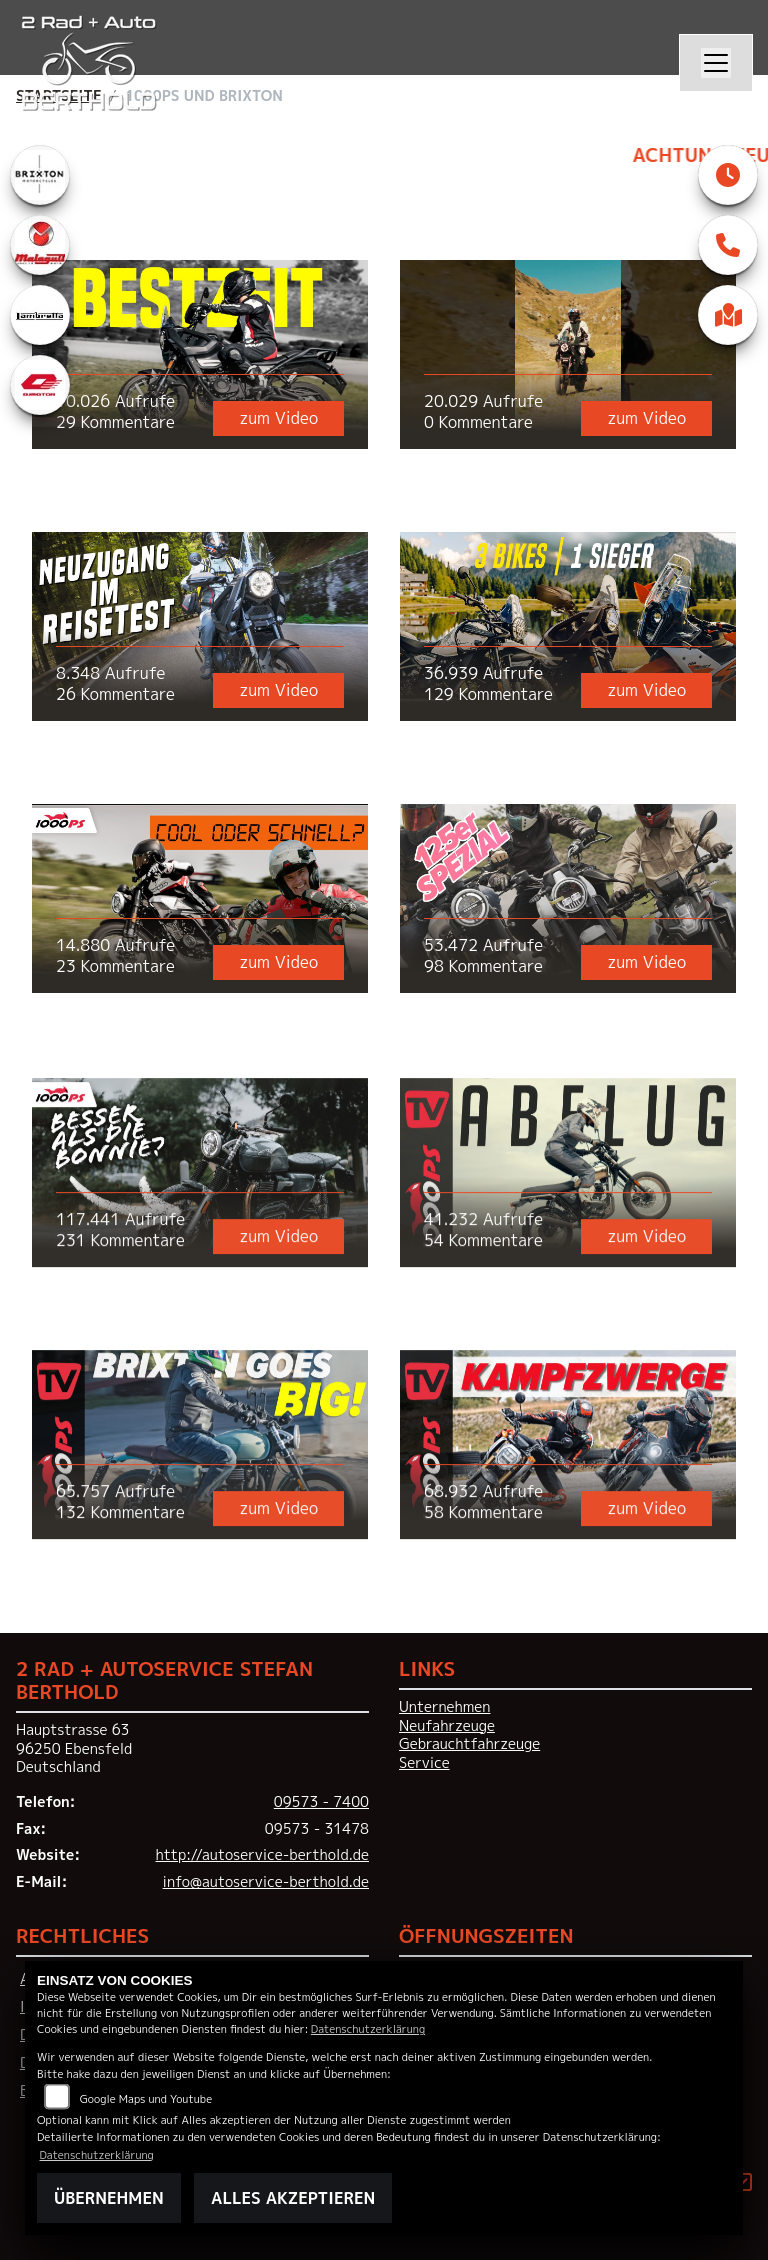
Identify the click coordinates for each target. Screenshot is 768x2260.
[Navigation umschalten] (716, 63)
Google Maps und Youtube (146, 2098)
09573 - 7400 (321, 1802)
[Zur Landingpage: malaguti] (40, 245)
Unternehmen (444, 1707)
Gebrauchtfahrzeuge (469, 1744)
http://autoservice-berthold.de (262, 1855)
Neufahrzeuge (447, 1726)
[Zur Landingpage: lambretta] (40, 315)
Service (424, 1763)
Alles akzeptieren (293, 2198)
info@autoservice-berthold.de (266, 1882)
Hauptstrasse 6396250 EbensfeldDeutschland (74, 1748)
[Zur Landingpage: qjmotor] (40, 385)
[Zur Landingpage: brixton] (40, 175)
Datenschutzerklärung (368, 2028)
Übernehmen (109, 2198)
